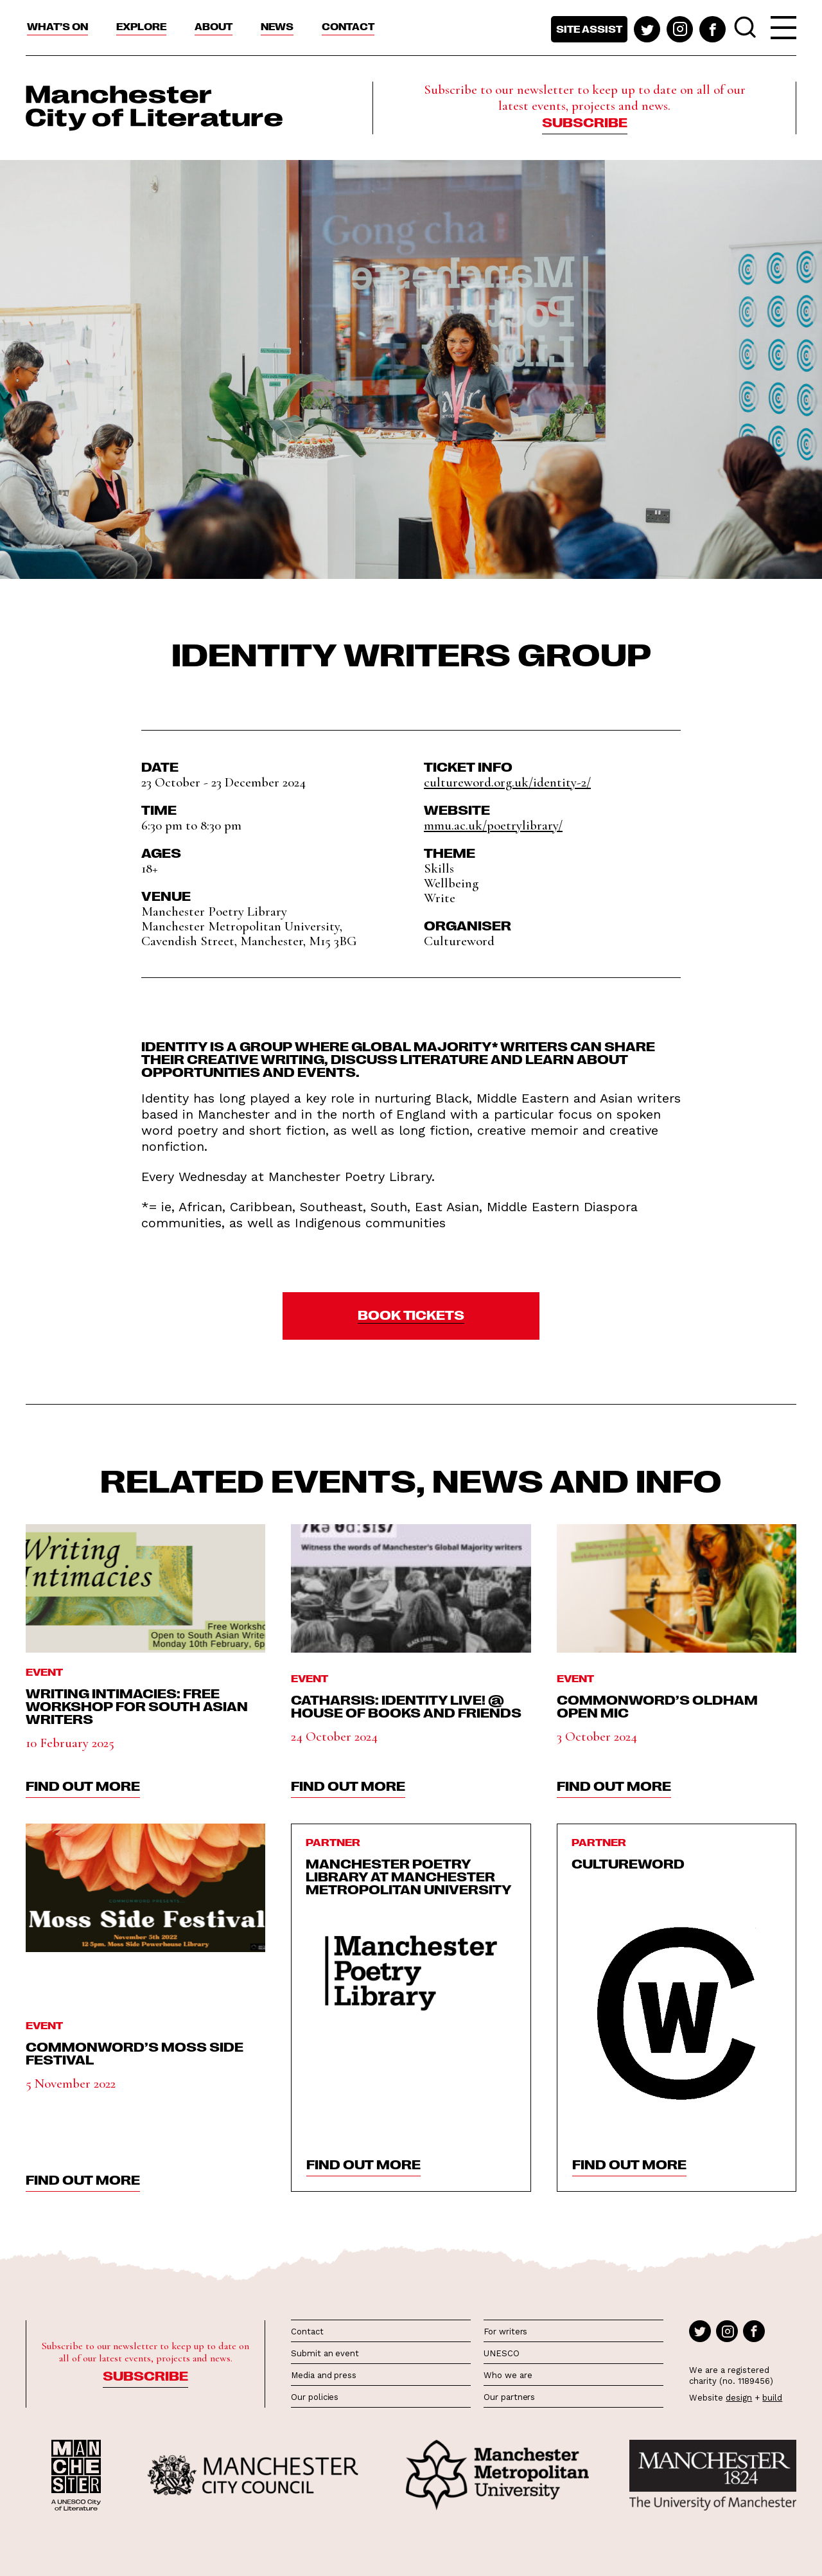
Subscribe (584, 121)
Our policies (314, 2397)
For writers (505, 2331)
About (213, 26)
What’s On (57, 26)
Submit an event (325, 2353)
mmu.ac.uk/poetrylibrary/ (493, 825)
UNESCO (501, 2353)
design (739, 2398)
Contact (348, 26)
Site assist (589, 29)
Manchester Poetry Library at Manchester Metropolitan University (409, 1875)
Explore (141, 26)
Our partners (509, 2397)
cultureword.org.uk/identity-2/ (507, 782)
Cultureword (628, 1862)
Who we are (508, 2375)
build (772, 2398)
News (277, 26)
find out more (83, 1785)
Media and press (323, 2375)
